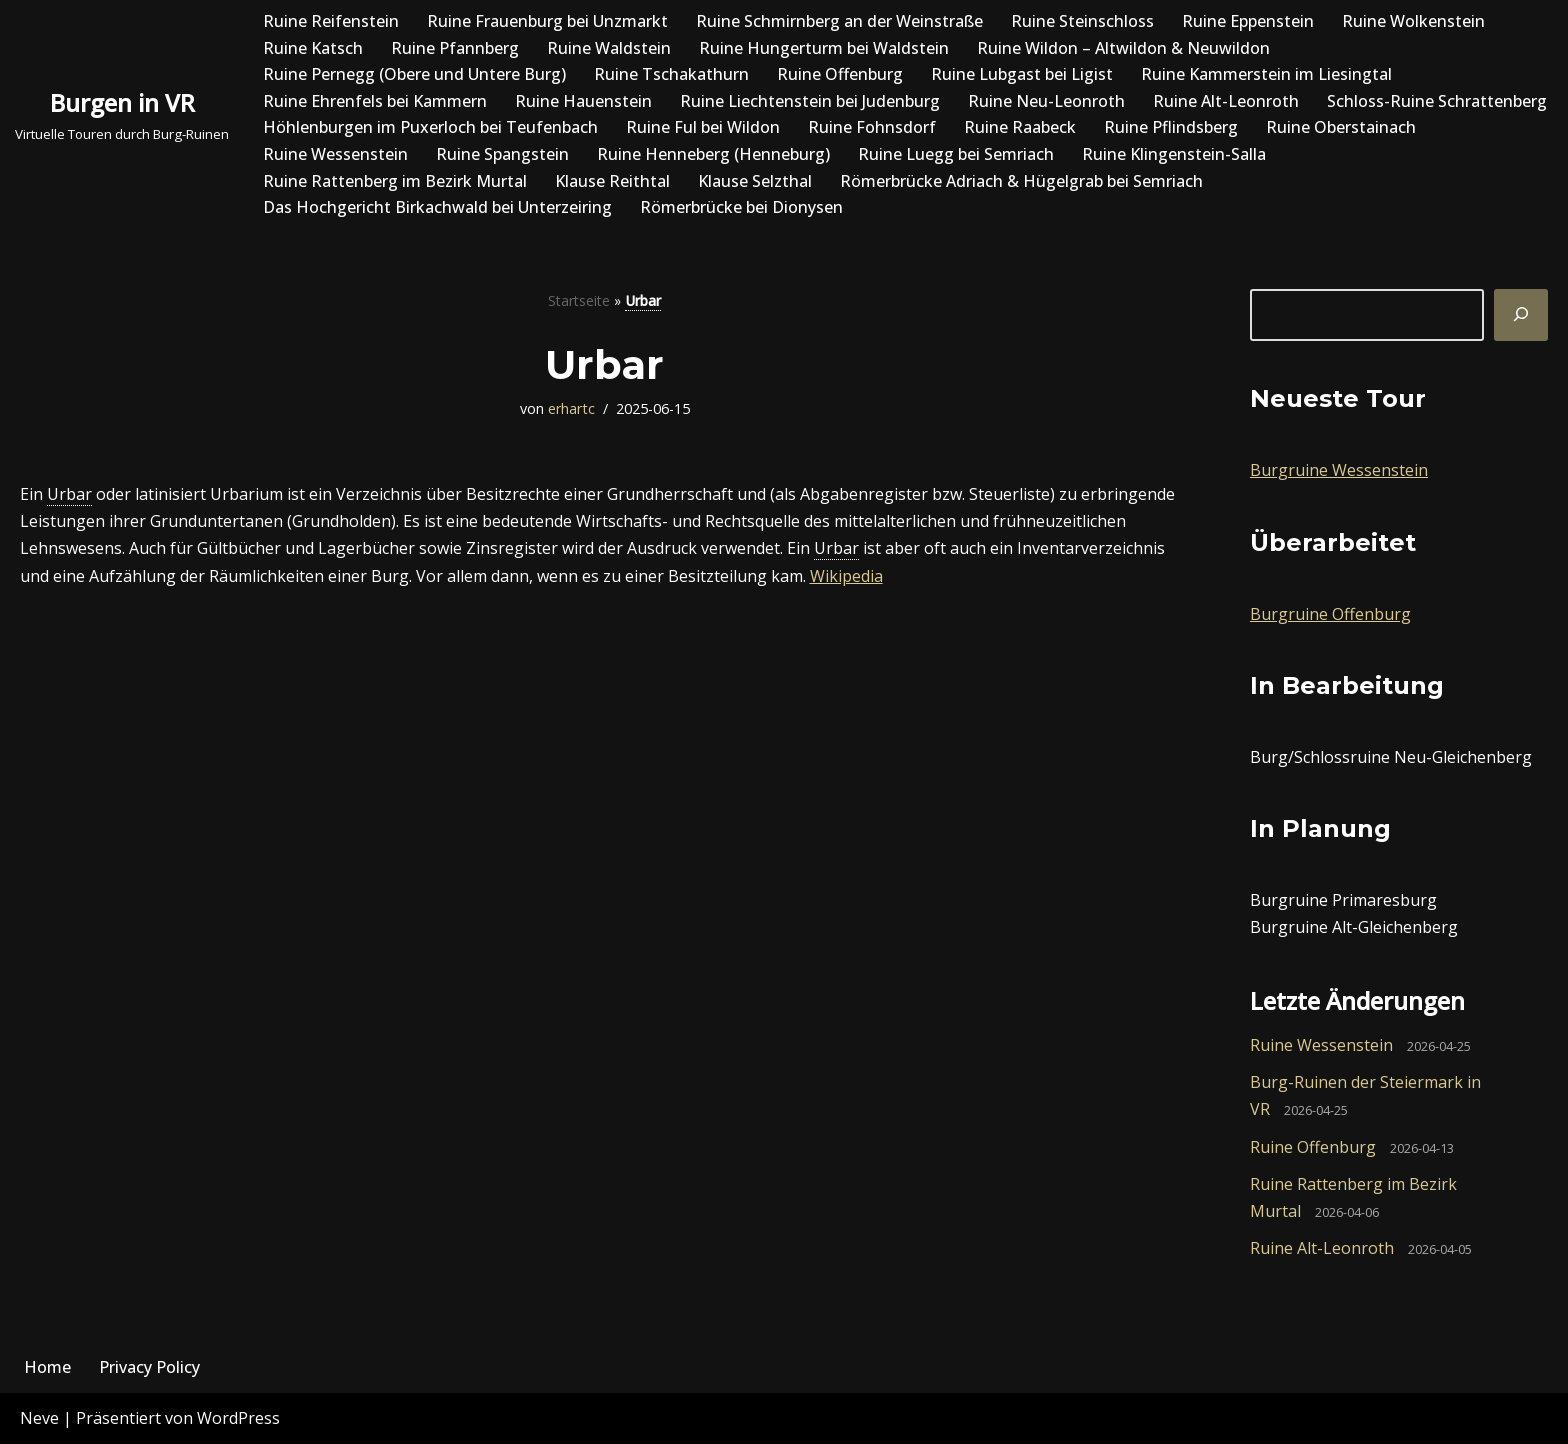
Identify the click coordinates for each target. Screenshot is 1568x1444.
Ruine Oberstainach (1341, 127)
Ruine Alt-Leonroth (1226, 101)
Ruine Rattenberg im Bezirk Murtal (395, 181)
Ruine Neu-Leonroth (1046, 101)
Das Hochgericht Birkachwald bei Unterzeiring (437, 207)
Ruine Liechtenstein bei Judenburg (810, 101)
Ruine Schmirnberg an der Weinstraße (839, 21)
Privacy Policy (149, 1367)
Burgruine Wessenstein (1339, 470)
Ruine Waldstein (609, 48)
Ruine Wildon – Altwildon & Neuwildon (1123, 48)
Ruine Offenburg (840, 74)
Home (47, 1367)
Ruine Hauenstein (583, 101)
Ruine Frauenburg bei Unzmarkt (547, 21)
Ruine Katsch (313, 48)
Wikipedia (846, 576)
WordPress (238, 1418)
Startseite (579, 300)
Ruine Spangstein (502, 154)
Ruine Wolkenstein (1413, 21)
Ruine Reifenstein (331, 21)
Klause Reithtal (612, 181)
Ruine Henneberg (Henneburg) (713, 154)
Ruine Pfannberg (455, 48)
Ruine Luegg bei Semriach (956, 154)
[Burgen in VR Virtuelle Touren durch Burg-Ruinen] (122, 114)
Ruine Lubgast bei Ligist (1022, 74)
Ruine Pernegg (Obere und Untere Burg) (414, 74)
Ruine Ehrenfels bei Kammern (375, 101)
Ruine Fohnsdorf (872, 127)
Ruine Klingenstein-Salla (1174, 154)
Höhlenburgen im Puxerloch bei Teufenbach (430, 127)
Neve (39, 1418)
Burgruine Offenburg (1330, 614)
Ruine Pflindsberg (1171, 127)
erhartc (571, 408)
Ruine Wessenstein (335, 154)
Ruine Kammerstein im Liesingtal (1266, 74)
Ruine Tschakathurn (671, 74)
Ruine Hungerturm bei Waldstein (824, 48)
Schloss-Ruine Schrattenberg (1437, 101)
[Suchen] (1521, 315)
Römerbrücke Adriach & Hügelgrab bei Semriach (1021, 181)
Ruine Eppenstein (1248, 21)
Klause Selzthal (755, 181)
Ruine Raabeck (1020, 127)
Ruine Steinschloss (1082, 21)
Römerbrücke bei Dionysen (741, 207)
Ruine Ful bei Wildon (703, 127)
